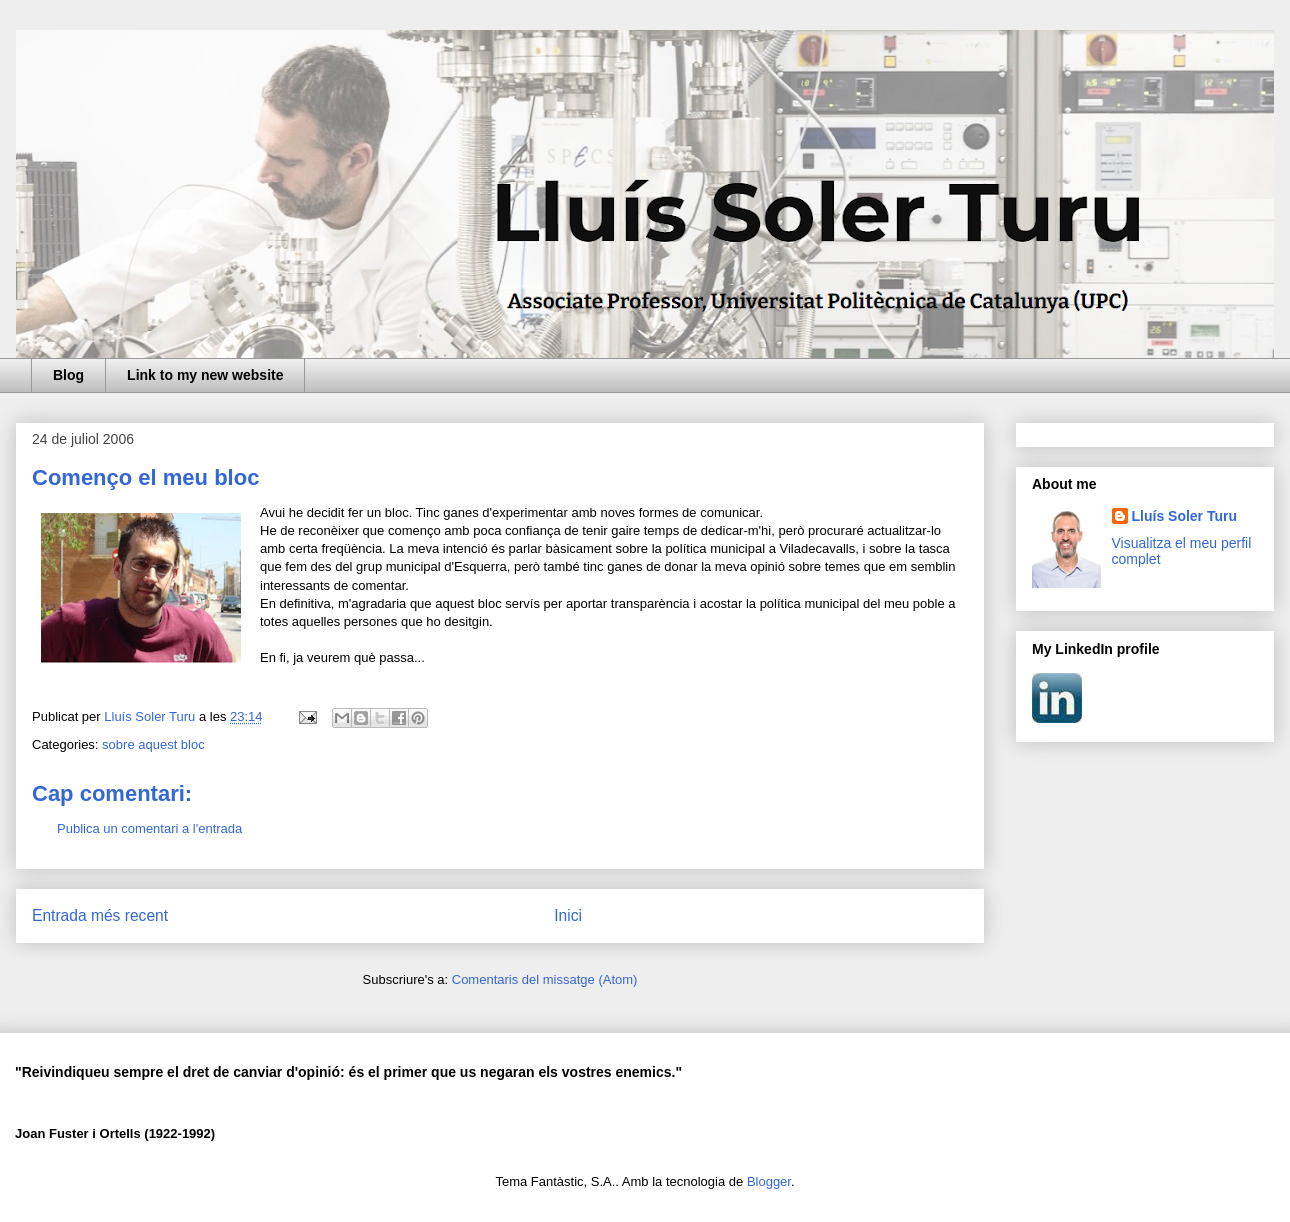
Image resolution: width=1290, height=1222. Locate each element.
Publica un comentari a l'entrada (149, 828)
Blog (68, 375)
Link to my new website (205, 375)
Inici (568, 915)
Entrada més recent (100, 915)
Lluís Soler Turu (1185, 516)
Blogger (769, 1181)
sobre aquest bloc (153, 744)
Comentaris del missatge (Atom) (545, 979)
